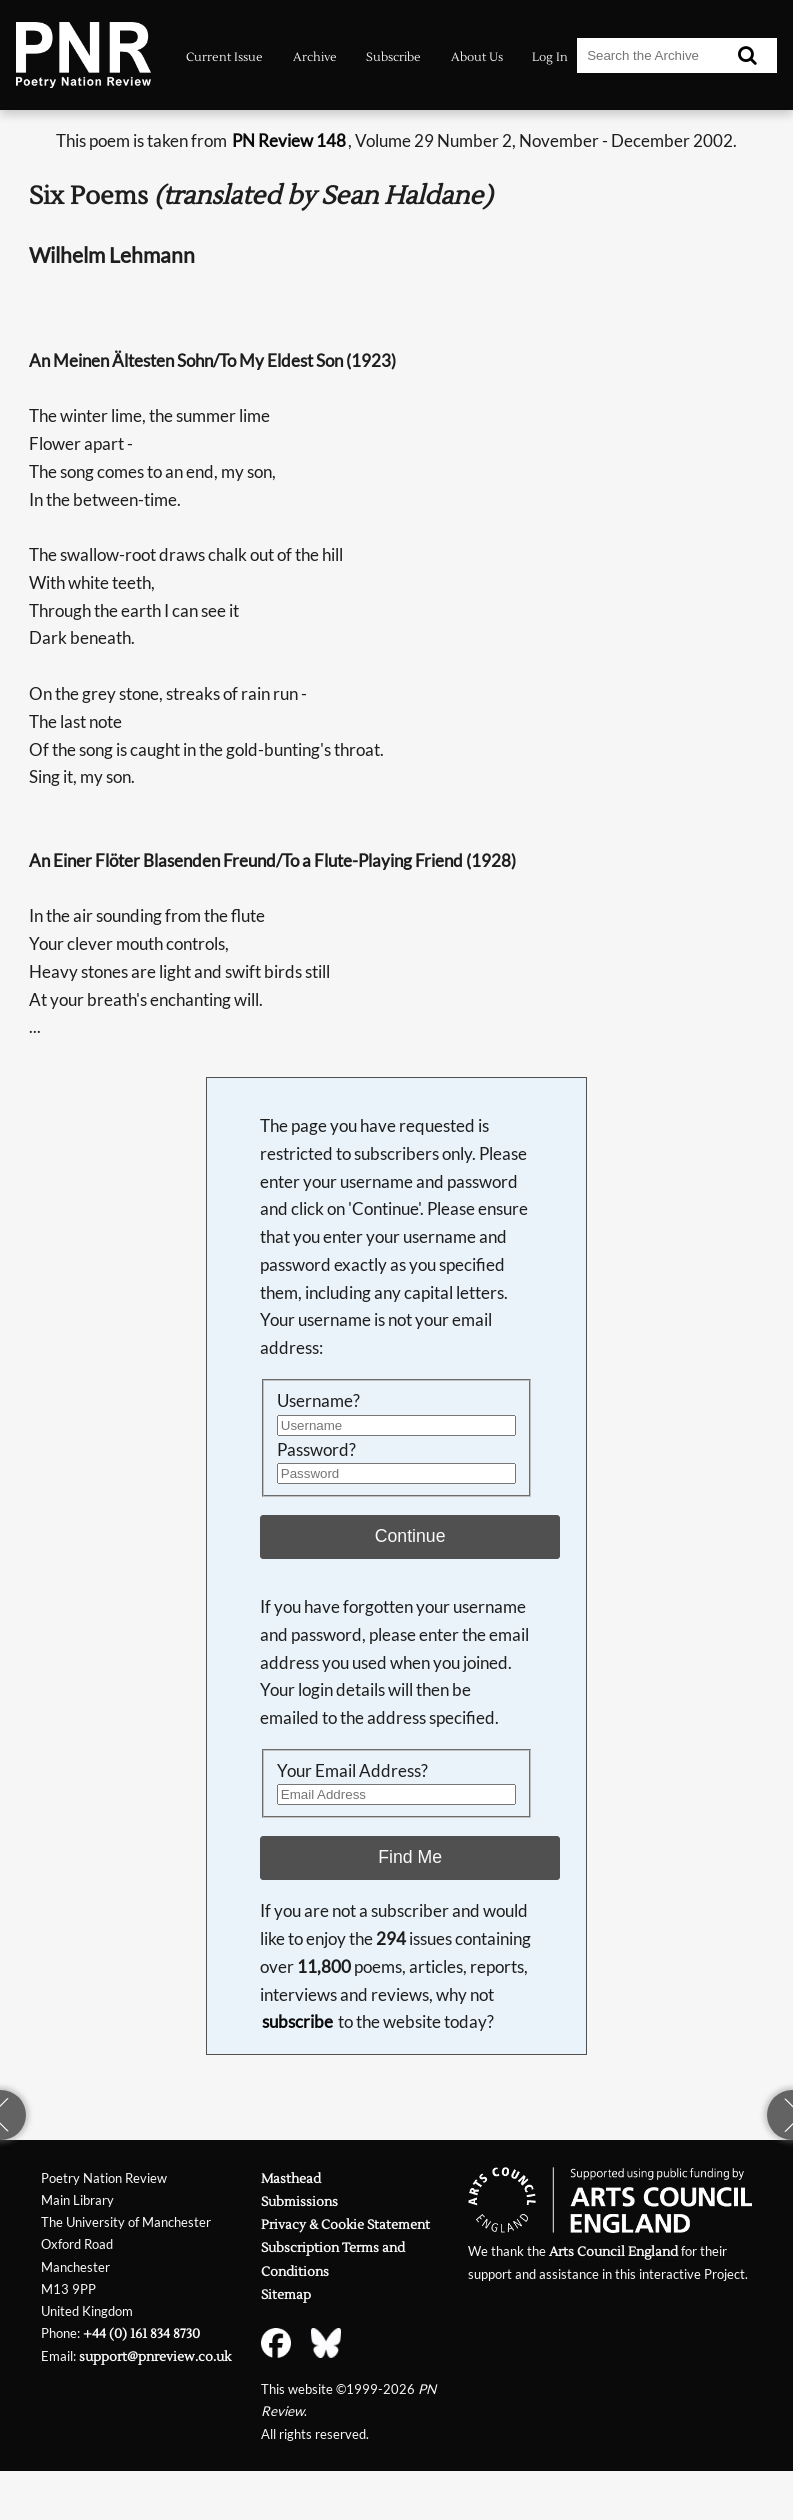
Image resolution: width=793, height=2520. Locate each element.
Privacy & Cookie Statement (345, 2224)
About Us (477, 57)
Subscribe (393, 57)
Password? (316, 1449)
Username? (318, 1400)
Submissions (299, 2201)
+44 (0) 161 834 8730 (141, 2333)
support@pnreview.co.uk (155, 2356)
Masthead (291, 2178)
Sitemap (286, 2294)
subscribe (297, 2021)
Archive (315, 57)
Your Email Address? (352, 1770)
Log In (550, 57)
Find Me (410, 1857)
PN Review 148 (289, 140)
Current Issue (224, 57)
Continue (410, 1536)
